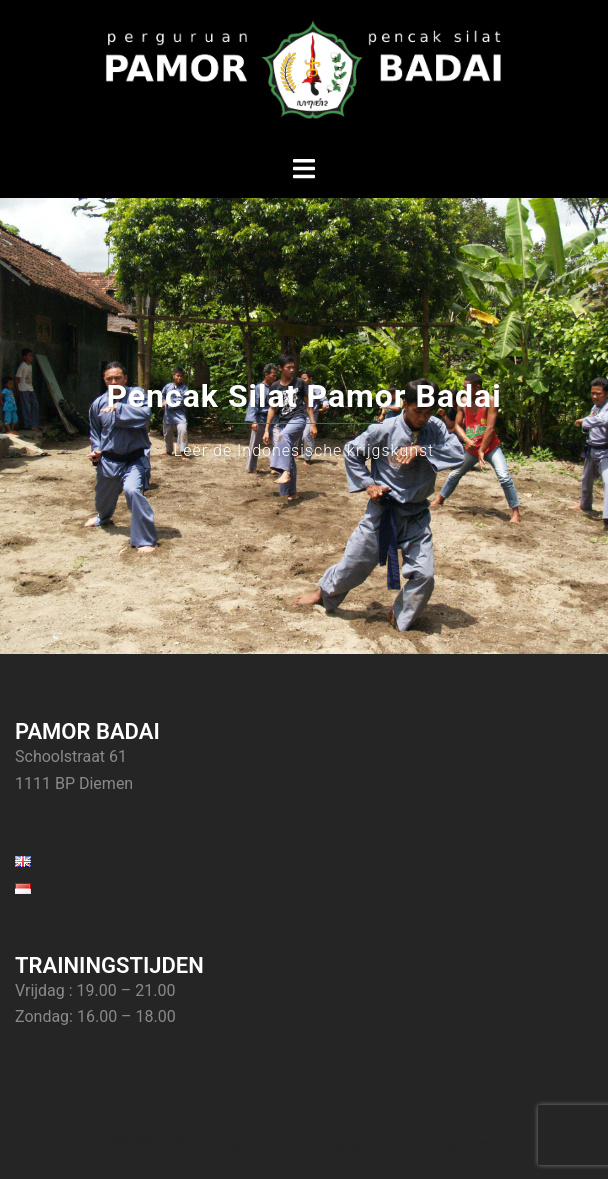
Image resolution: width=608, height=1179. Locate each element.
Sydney (468, 1143)
